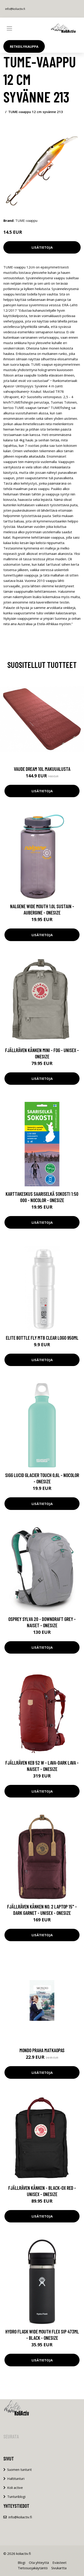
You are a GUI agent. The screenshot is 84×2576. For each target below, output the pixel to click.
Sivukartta (59, 2568)
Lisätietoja (42, 247)
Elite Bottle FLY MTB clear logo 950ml (42, 1338)
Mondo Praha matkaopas (42, 2050)
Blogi (21, 2562)
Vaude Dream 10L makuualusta (42, 769)
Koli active (15, 2487)
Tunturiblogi (16, 2496)
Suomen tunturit (19, 2469)
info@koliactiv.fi (15, 9)
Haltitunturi (15, 2478)
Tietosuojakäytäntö (33, 2568)
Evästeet (59, 2562)
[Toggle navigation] (9, 28)
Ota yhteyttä (39, 2562)
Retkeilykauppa (24, 46)
